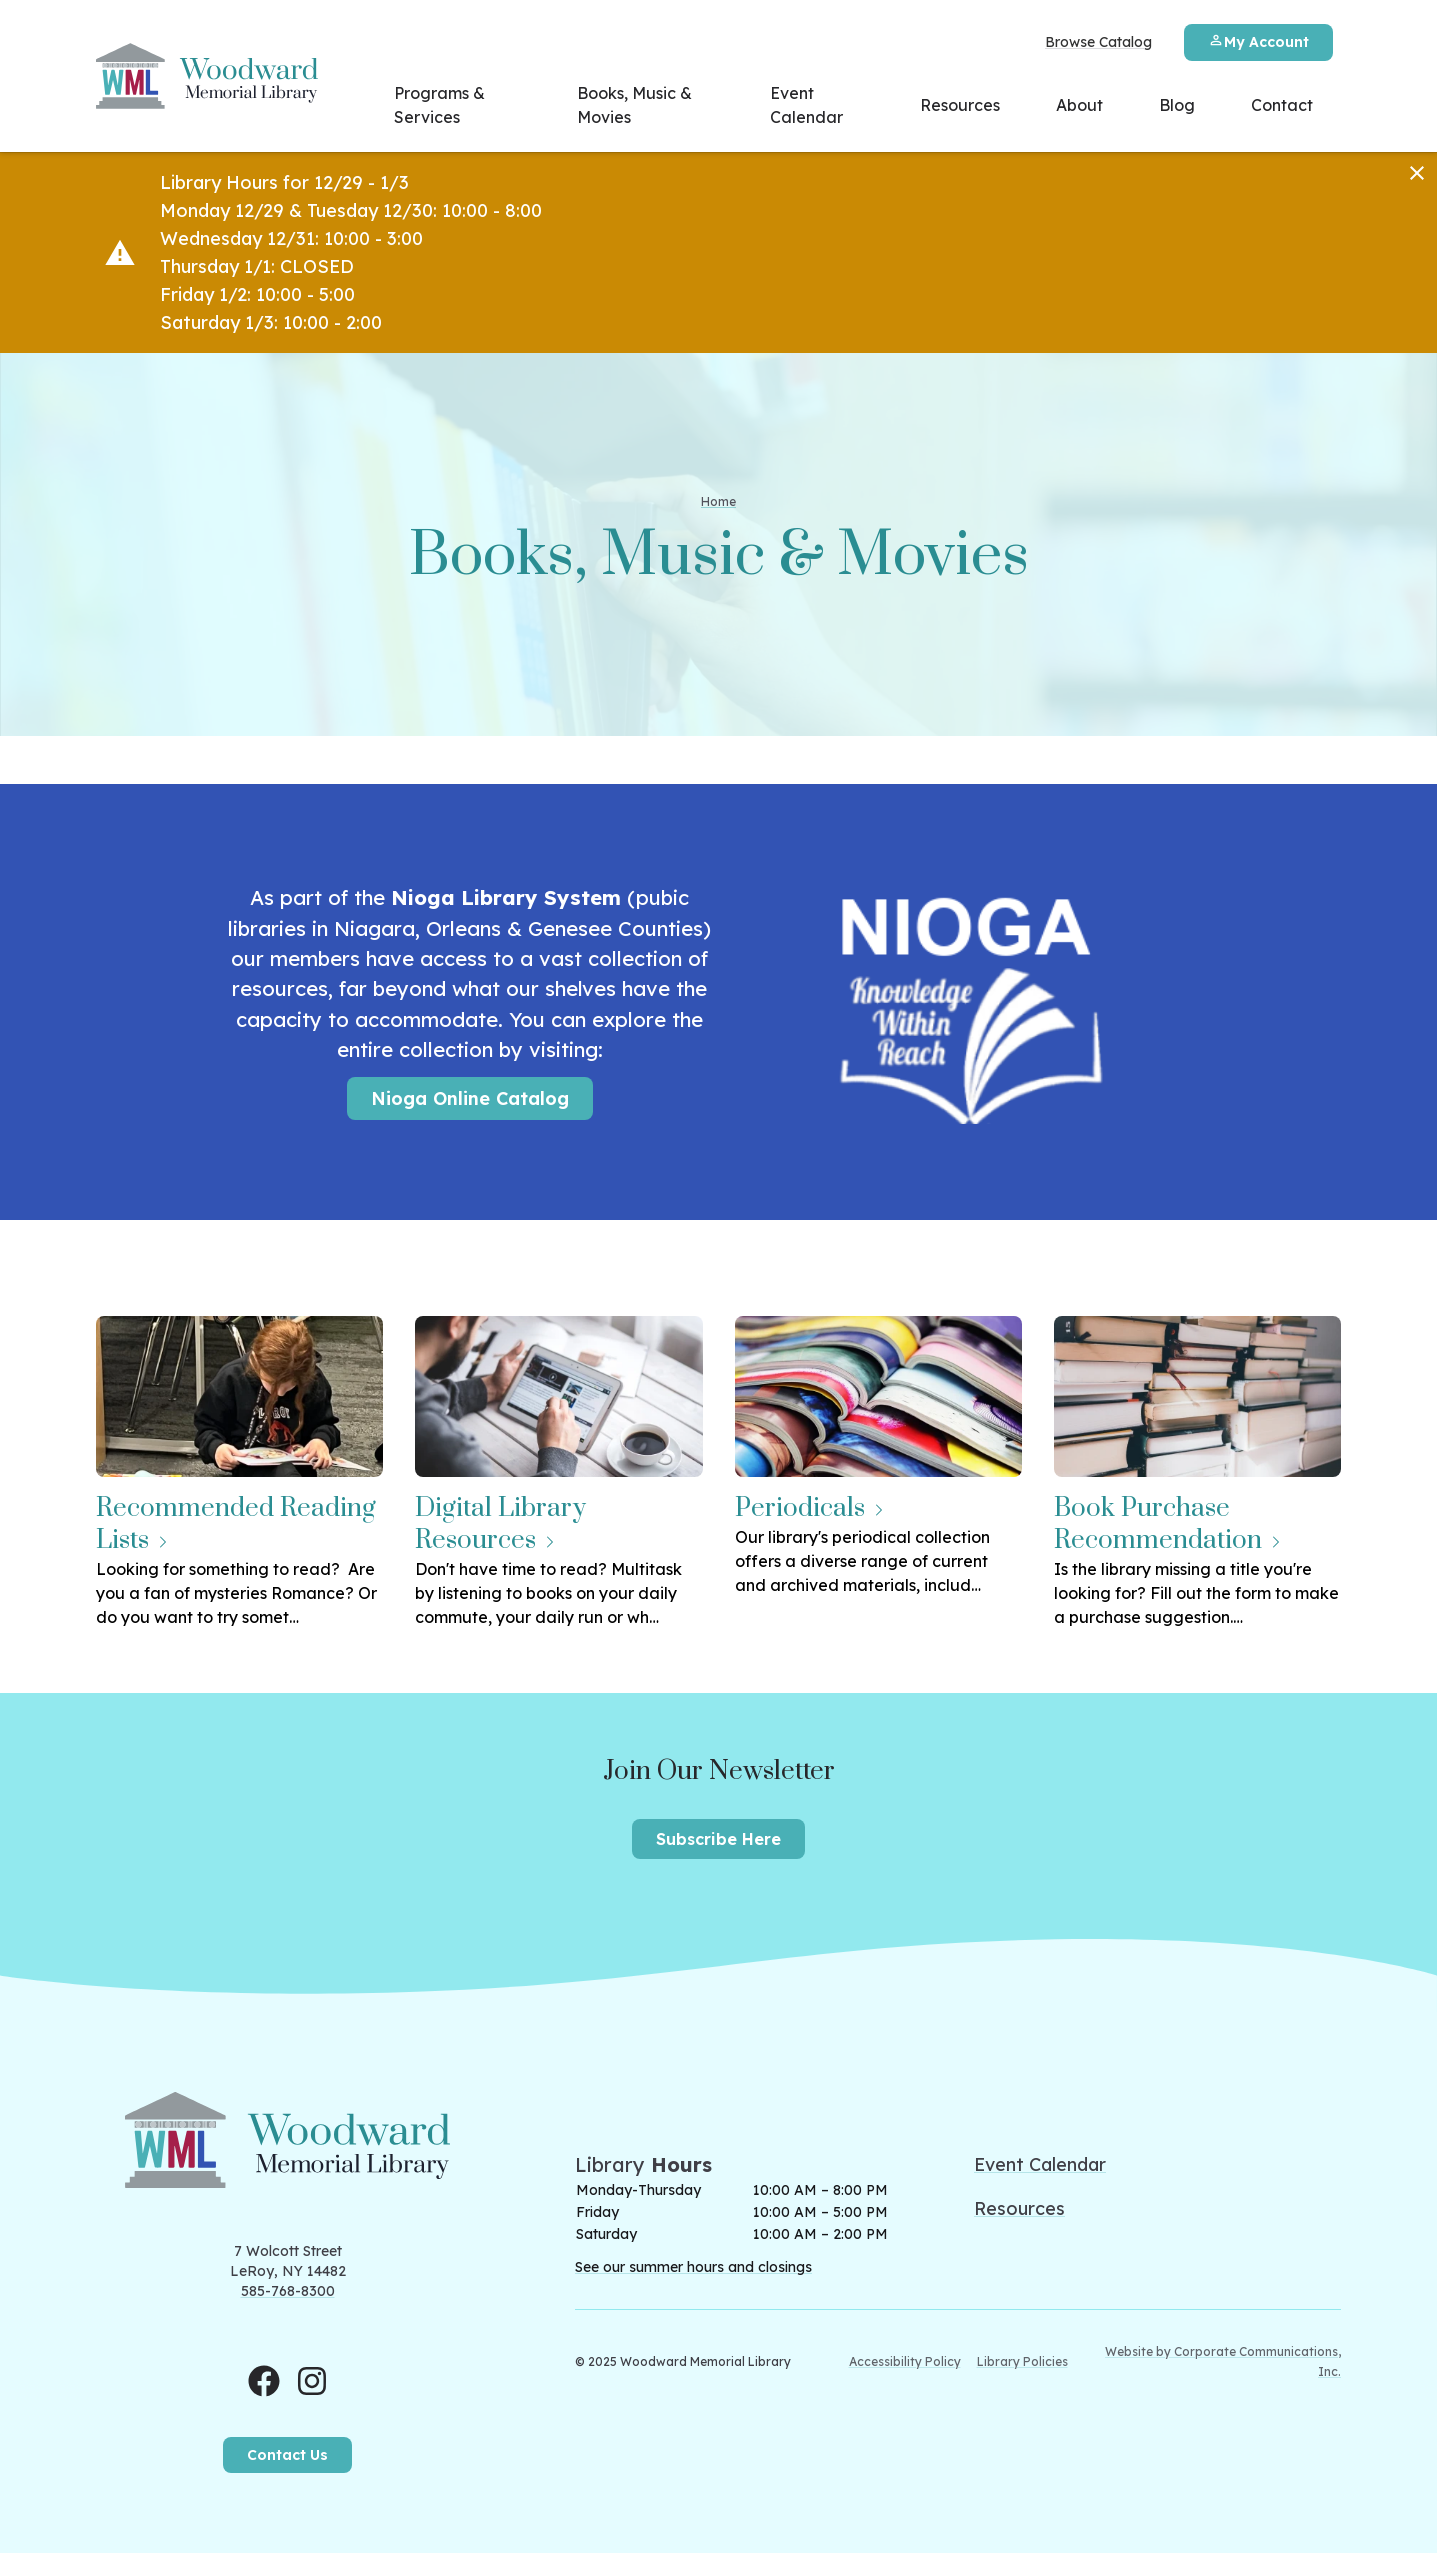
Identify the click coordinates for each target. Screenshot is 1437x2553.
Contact (1282, 105)
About (1079, 105)
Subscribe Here (718, 1839)
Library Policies (1022, 2361)
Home (718, 501)
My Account (1258, 41)
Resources (960, 105)
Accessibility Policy (905, 2361)
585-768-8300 (288, 2291)
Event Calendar (806, 105)
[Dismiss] (1417, 173)
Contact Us (287, 2455)
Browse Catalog (1098, 42)
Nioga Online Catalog (470, 1098)
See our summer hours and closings (693, 2267)
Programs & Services (439, 105)
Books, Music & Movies (634, 105)
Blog (1177, 105)
